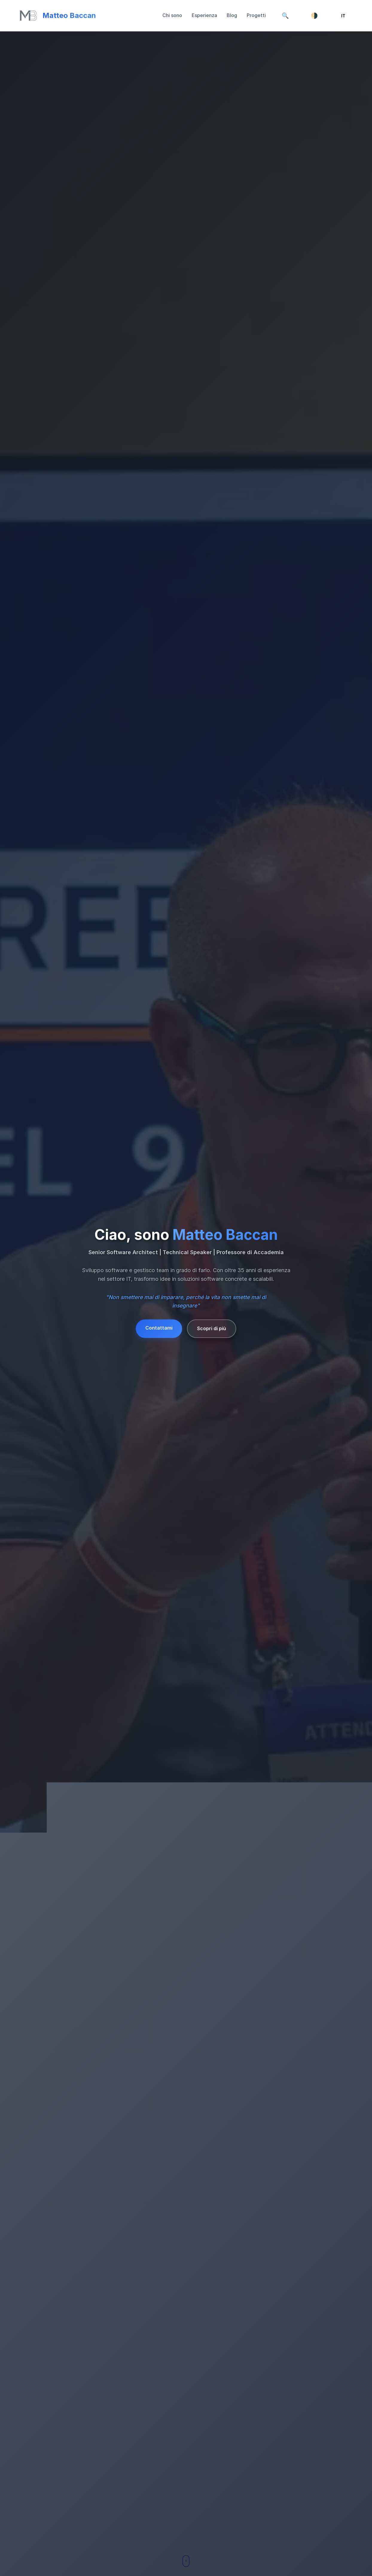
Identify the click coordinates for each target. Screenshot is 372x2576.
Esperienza (204, 15)
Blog (232, 15)
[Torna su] (57, 16)
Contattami (159, 1328)
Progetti (256, 15)
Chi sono (172, 15)
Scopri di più (211, 1328)
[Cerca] (285, 16)
